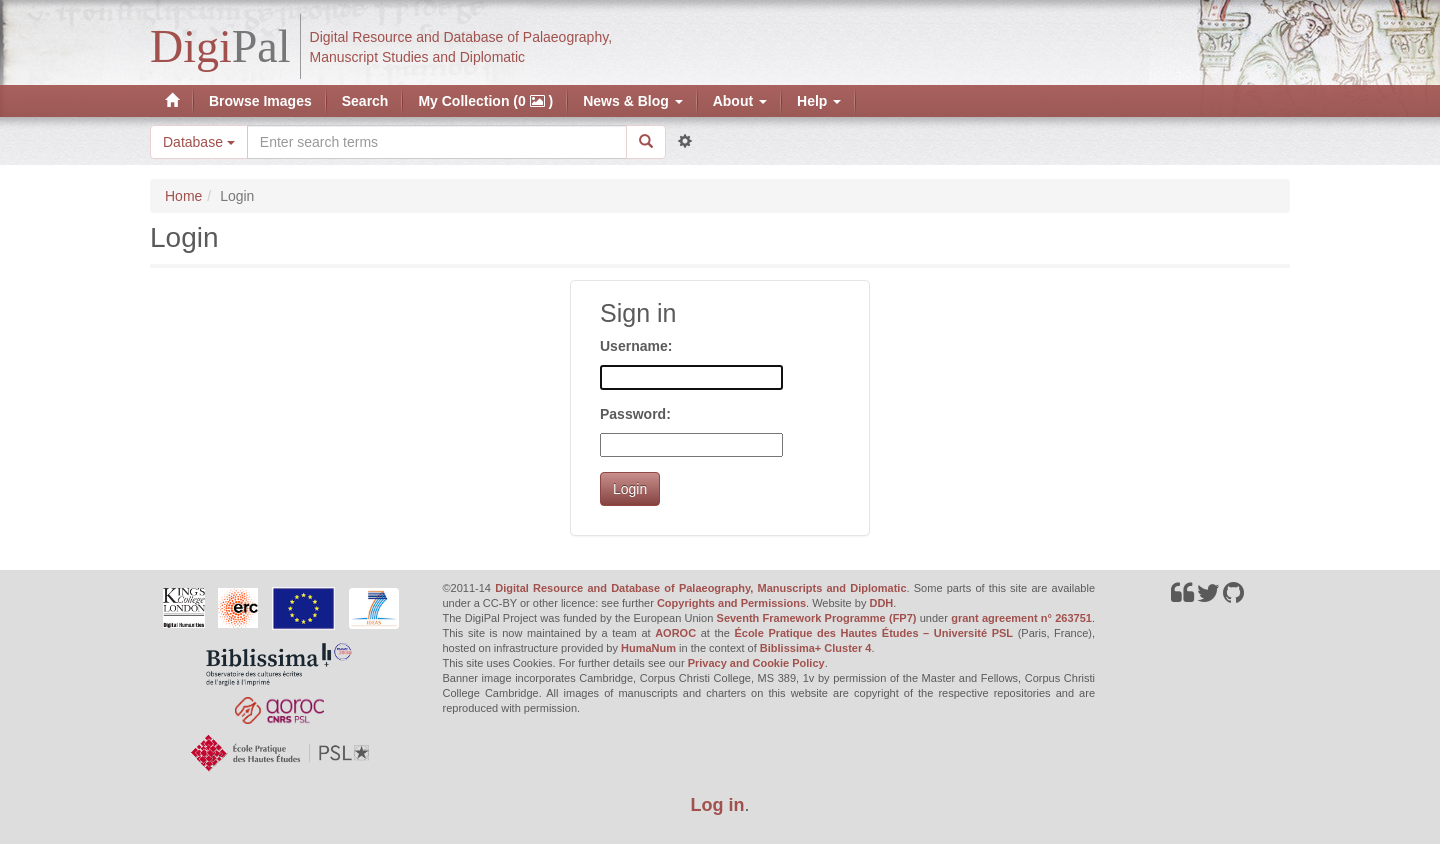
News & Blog (632, 101)
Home (183, 196)
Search (365, 101)
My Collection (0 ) (485, 101)
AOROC (675, 633)
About (740, 101)
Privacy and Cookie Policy (756, 663)
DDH (881, 603)
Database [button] (199, 142)
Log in (718, 805)
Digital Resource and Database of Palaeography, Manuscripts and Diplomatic (700, 588)
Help (819, 101)
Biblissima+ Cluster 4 (816, 648)
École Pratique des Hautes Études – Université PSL (873, 633)
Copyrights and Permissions (731, 603)
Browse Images (260, 101)
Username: (636, 346)
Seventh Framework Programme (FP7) (817, 618)
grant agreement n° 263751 (1021, 618)
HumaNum (648, 648)
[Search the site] (437, 142)
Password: (635, 414)
